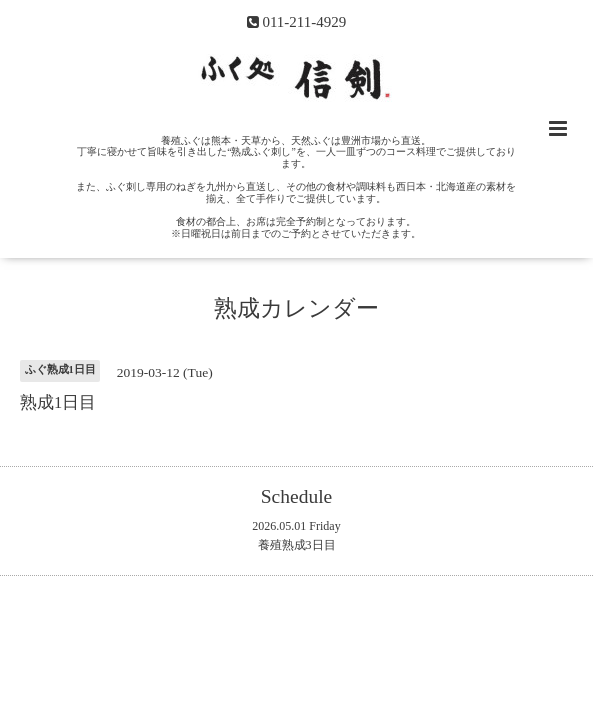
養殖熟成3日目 (297, 545)
